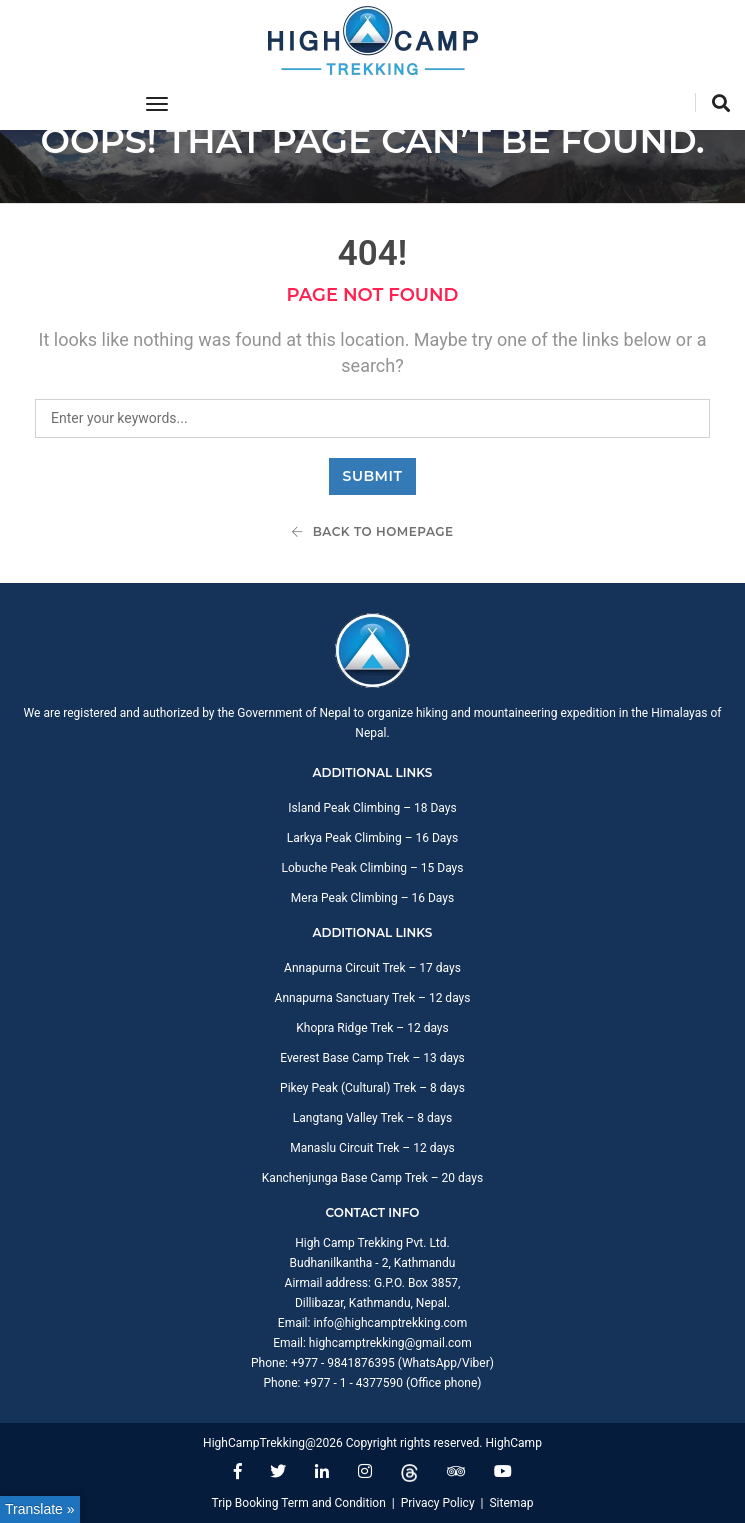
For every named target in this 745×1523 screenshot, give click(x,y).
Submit (373, 476)
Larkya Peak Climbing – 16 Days (372, 838)
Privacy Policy (438, 1503)
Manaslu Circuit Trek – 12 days (372, 1148)
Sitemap (511, 1503)
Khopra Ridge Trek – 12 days (372, 1028)
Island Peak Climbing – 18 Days (372, 808)
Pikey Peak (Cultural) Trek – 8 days (372, 1088)
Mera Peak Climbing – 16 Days (372, 898)
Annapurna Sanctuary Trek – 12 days (373, 998)
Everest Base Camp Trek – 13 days (372, 1058)
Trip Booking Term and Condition (298, 1503)
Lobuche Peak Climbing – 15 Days (372, 868)
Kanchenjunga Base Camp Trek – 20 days (372, 1178)
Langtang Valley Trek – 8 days (372, 1118)
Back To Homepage (372, 531)
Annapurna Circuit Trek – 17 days (372, 968)
